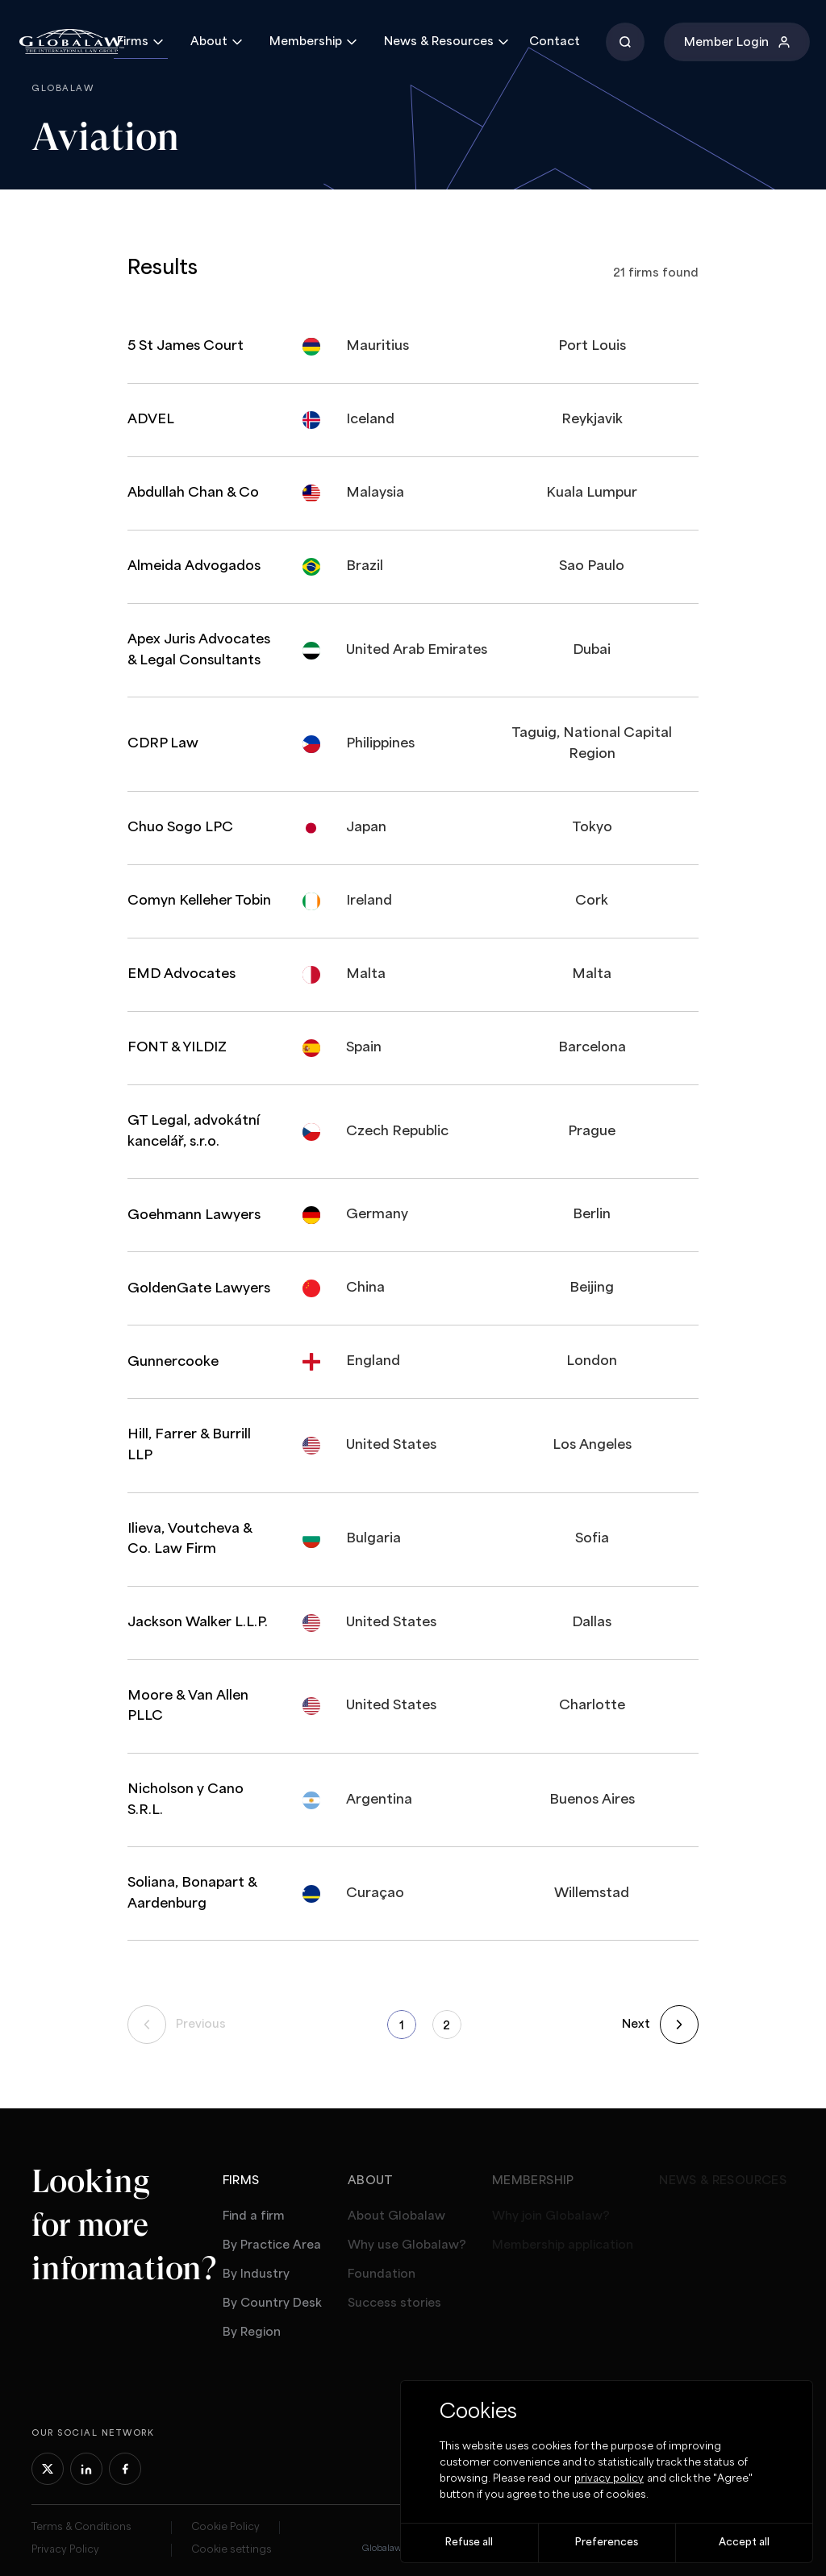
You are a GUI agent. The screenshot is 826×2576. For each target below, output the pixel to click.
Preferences (606, 2542)
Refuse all (469, 2542)
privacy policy (609, 2479)
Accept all (744, 2542)
